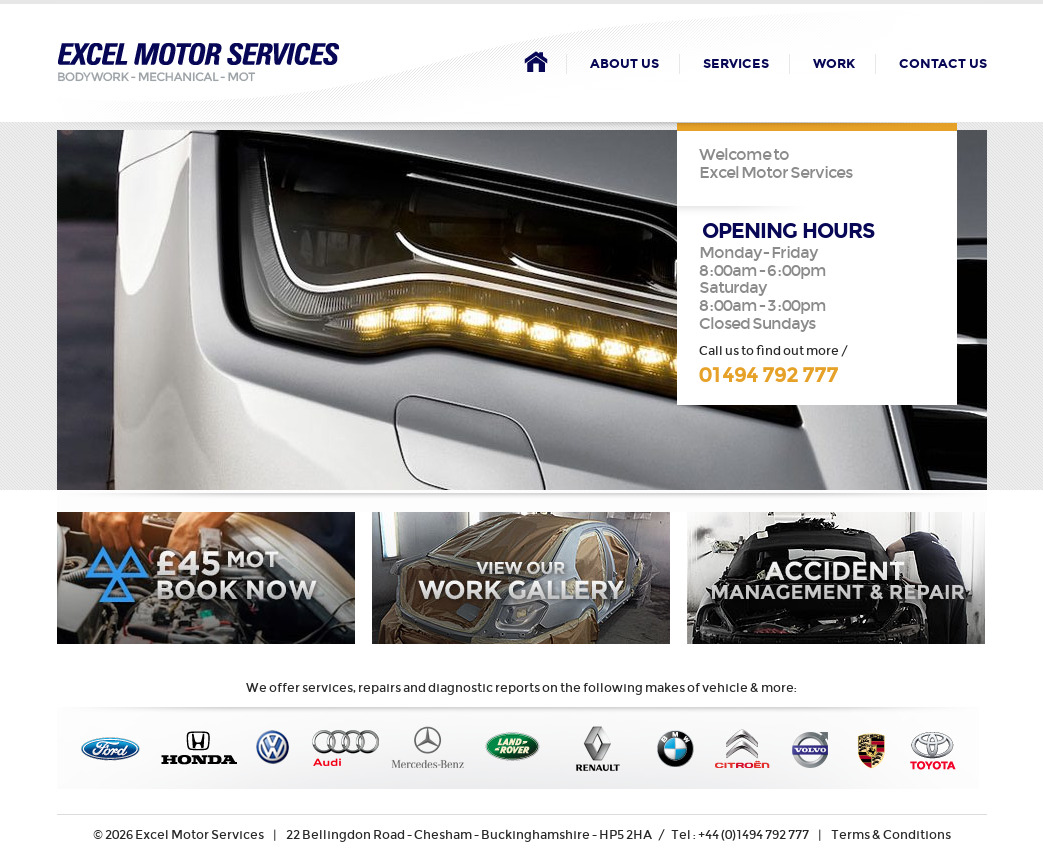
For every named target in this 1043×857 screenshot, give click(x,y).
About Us (624, 64)
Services (736, 64)
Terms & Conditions (891, 834)
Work (834, 64)
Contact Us (943, 64)
